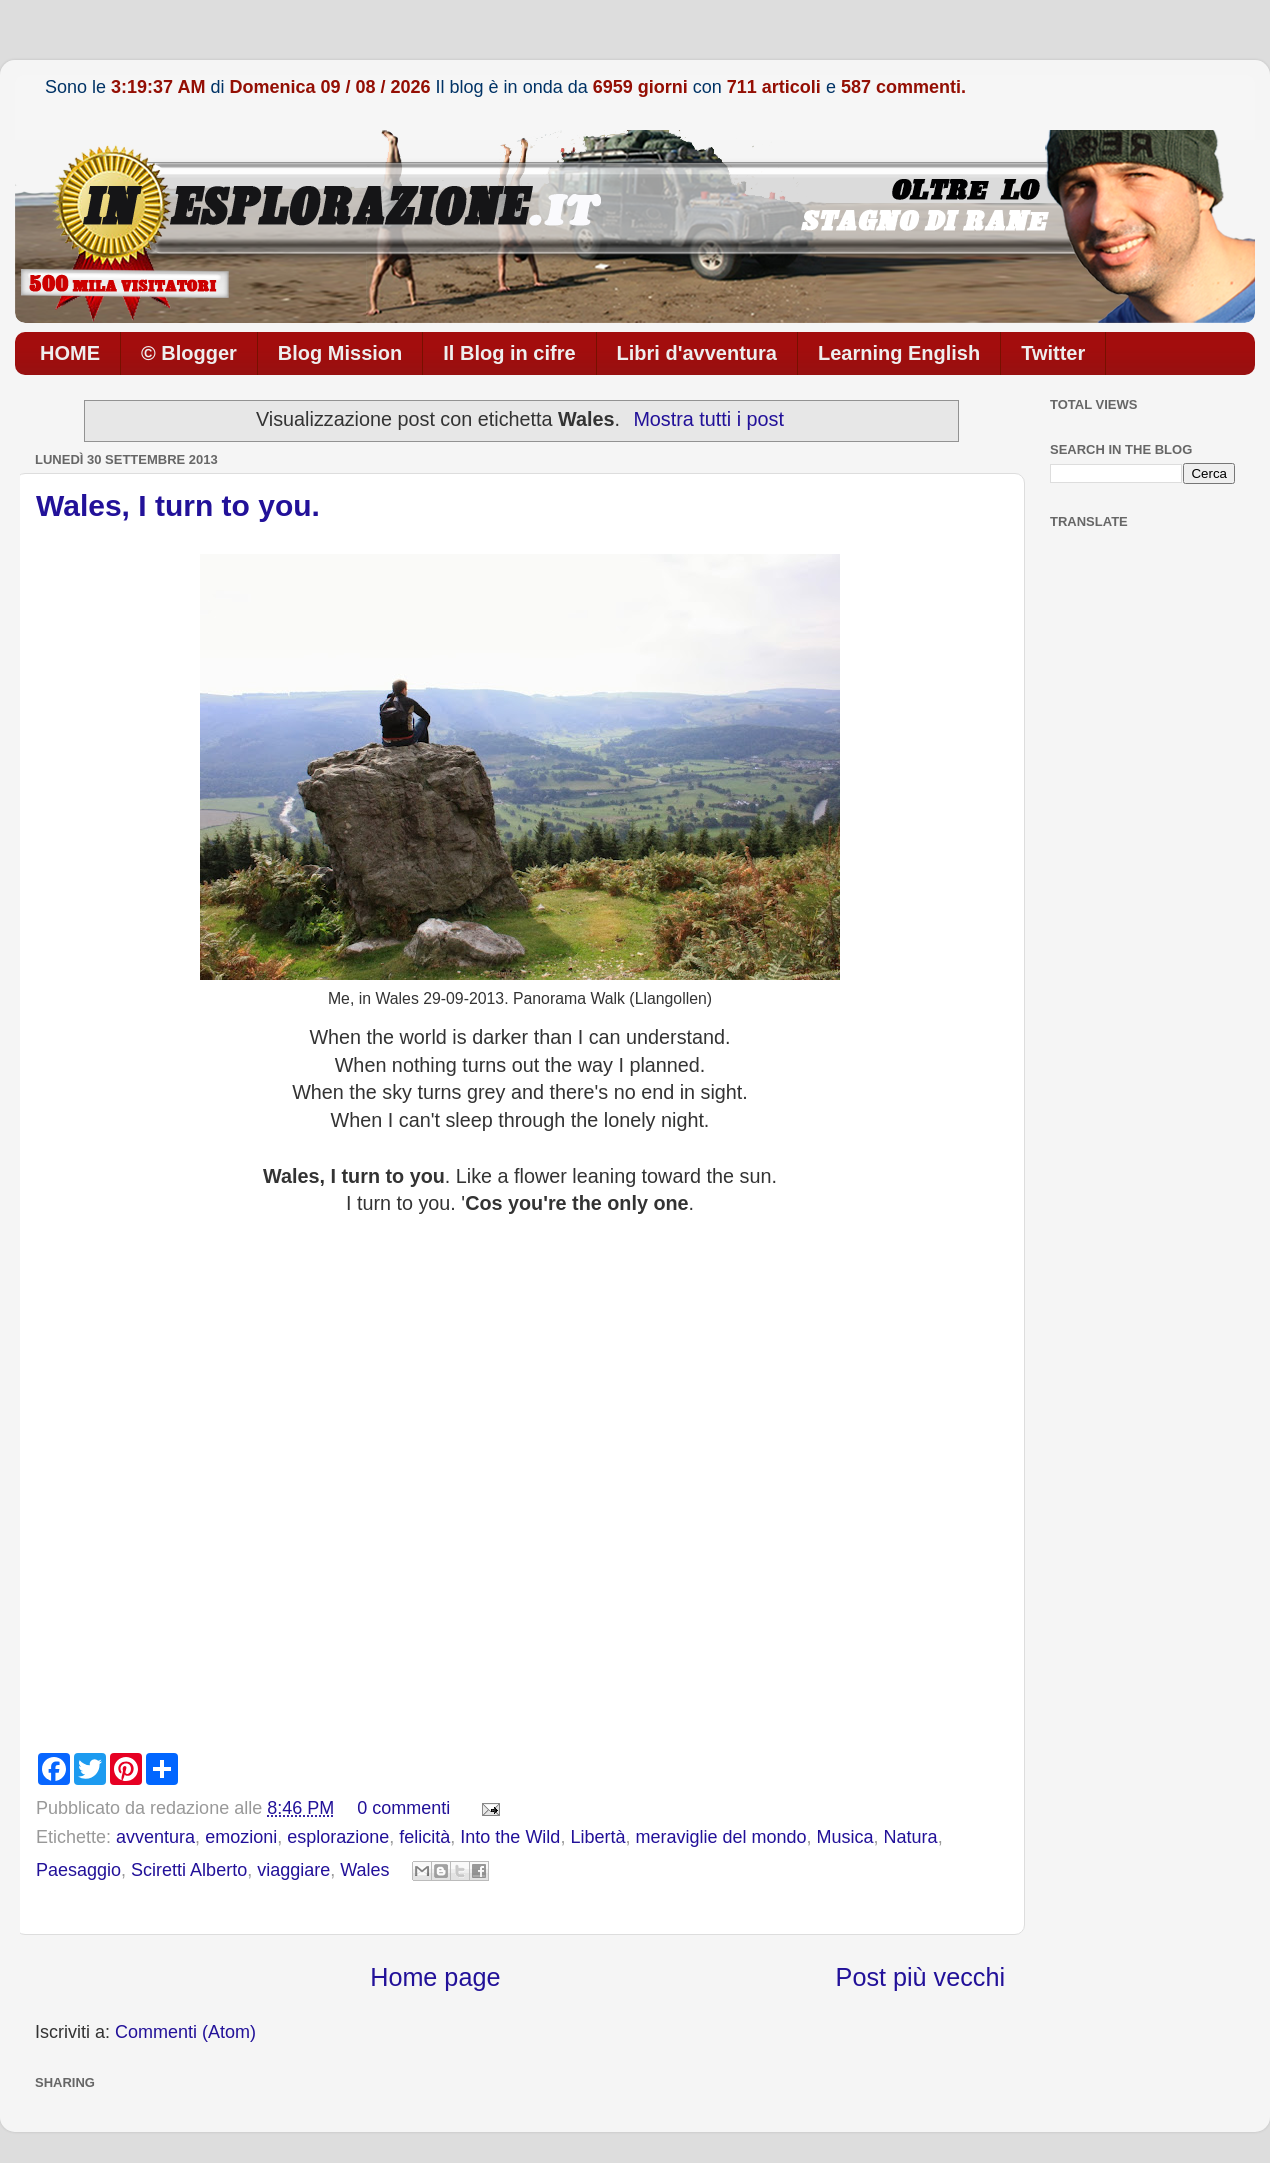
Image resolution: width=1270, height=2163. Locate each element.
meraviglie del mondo (720, 1837)
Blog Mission (340, 353)
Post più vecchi (920, 1977)
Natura (911, 1837)
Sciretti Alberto (189, 1870)
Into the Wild (510, 1837)
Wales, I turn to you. (178, 505)
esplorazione (338, 1837)
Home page (435, 1977)
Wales (364, 1870)
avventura (155, 1837)
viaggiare (293, 1870)
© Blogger (189, 353)
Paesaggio (78, 1870)
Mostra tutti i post (708, 419)
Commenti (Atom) (185, 2032)
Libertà (597, 1837)
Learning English (899, 353)
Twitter (1053, 353)
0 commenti (403, 1808)
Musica (845, 1837)
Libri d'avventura (697, 353)
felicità (424, 1837)
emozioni (241, 1837)
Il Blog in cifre (509, 353)
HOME (70, 353)
